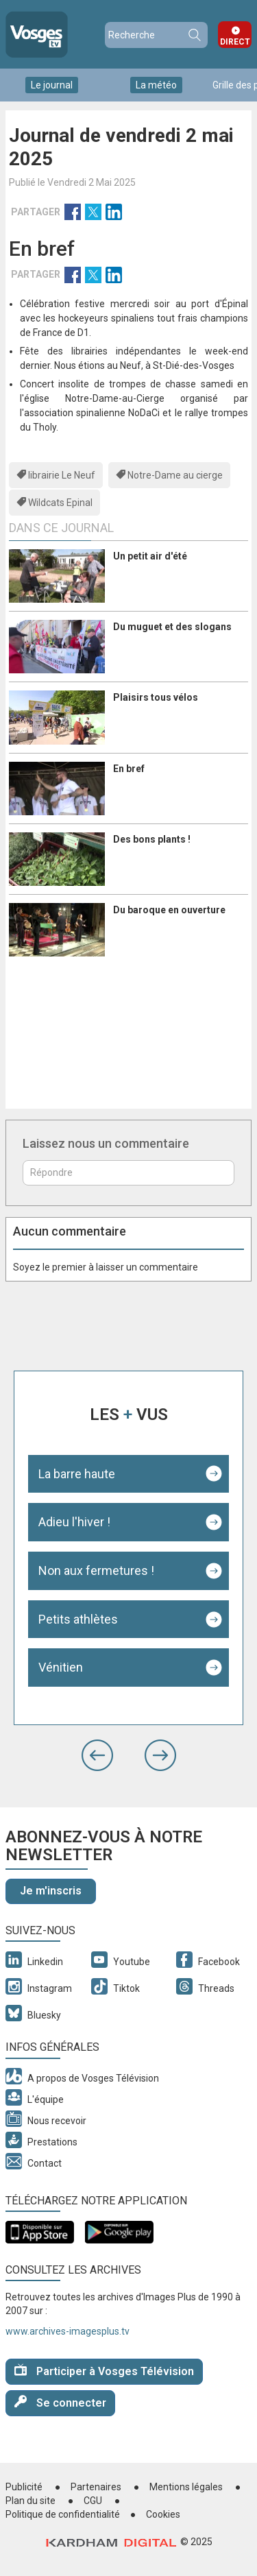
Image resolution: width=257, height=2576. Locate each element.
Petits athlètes (78, 1619)
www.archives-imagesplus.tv (67, 2331)
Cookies (163, 2514)
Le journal (52, 85)
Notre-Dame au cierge (175, 475)
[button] (97, 1755)
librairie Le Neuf (61, 475)
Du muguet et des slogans (172, 626)
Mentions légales (186, 2486)
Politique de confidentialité (62, 2514)
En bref (129, 768)
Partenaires (96, 2486)
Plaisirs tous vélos (155, 697)
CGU (93, 2500)
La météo (156, 85)
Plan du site (30, 2500)
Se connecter (60, 2402)
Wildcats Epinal (60, 502)
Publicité (23, 2486)
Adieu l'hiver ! (74, 1522)
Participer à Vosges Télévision (104, 2370)
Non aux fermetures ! (96, 1570)
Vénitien (60, 1667)
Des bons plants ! (152, 839)
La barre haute (76, 1474)
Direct (235, 42)
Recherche (194, 35)
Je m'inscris (51, 1890)
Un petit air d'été (150, 556)
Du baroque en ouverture (169, 909)
